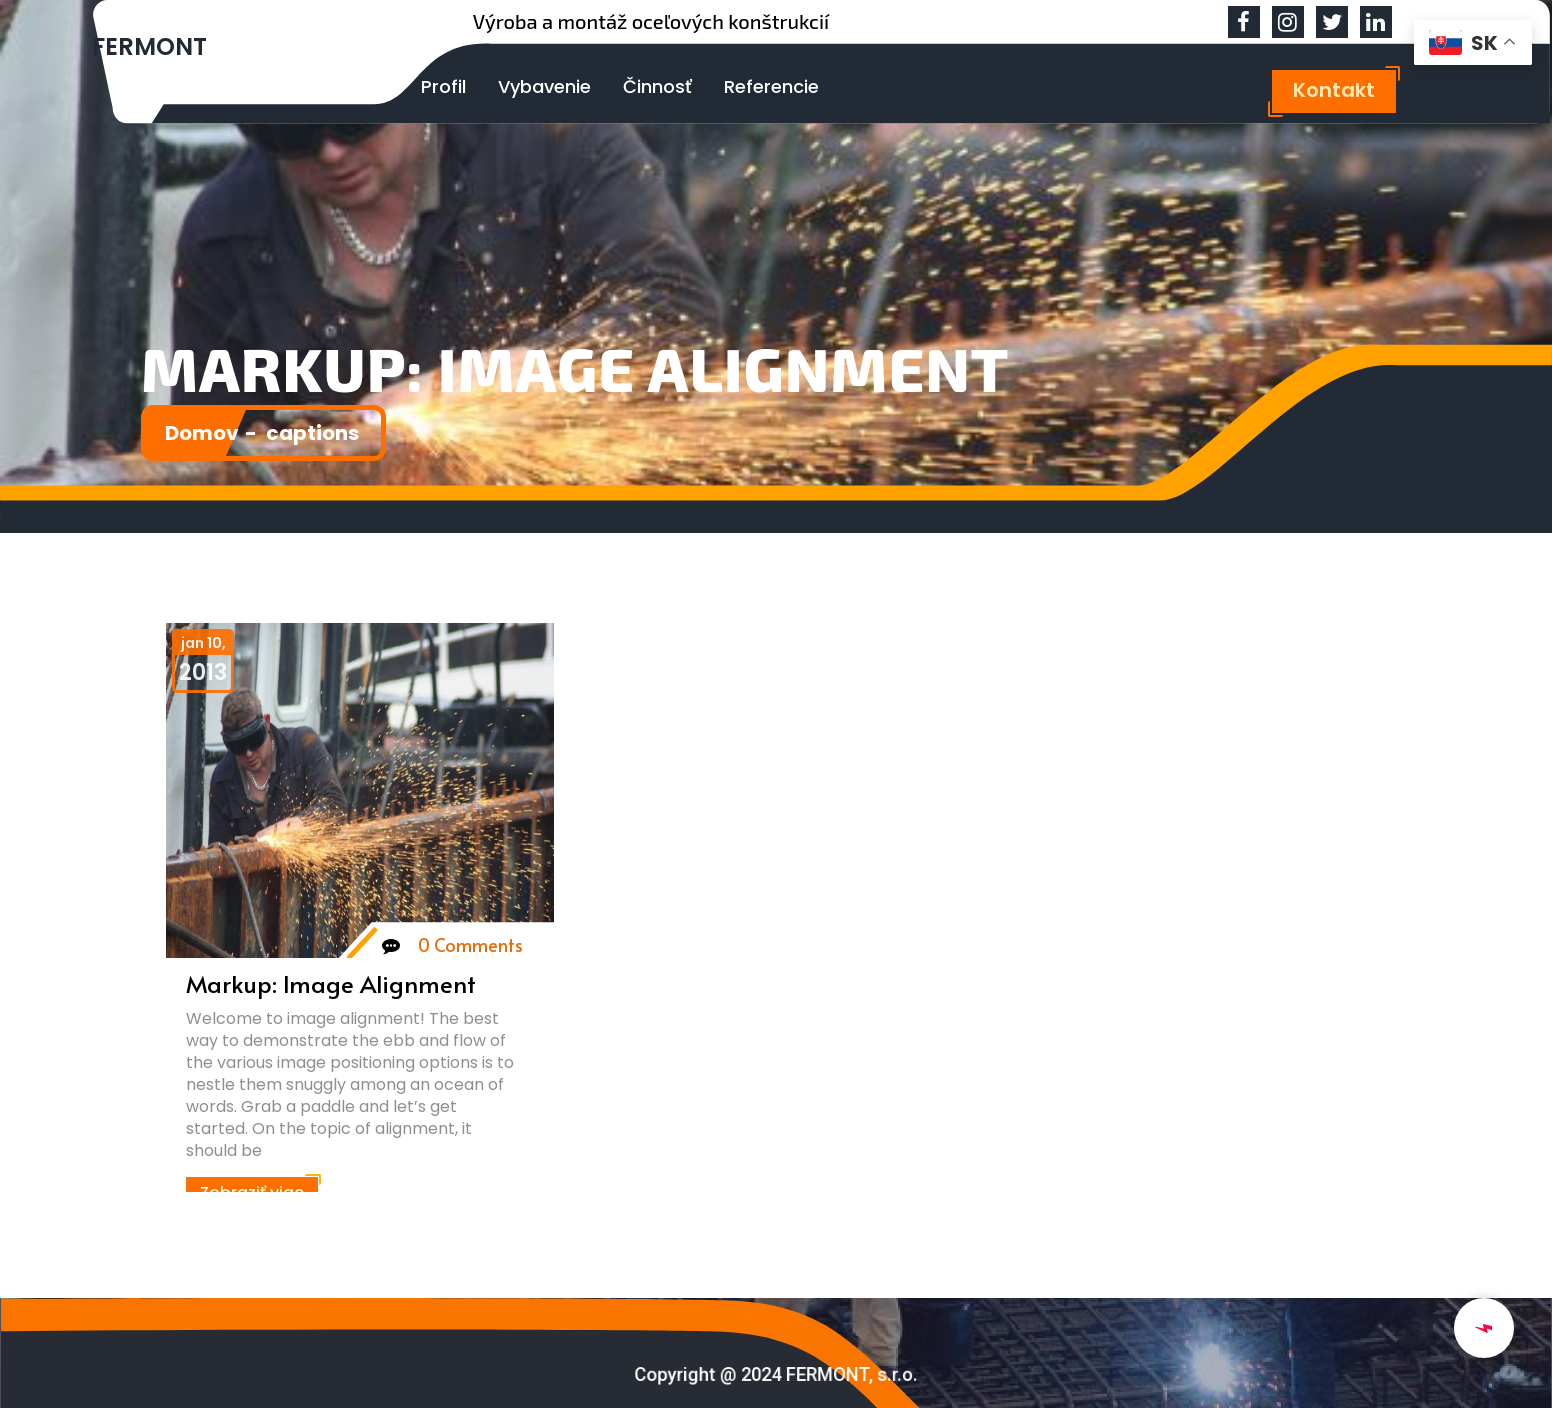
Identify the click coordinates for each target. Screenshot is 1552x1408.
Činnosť (657, 86)
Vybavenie (544, 86)
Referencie (771, 86)
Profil (443, 86)
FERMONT (149, 46)
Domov (216, 432)
